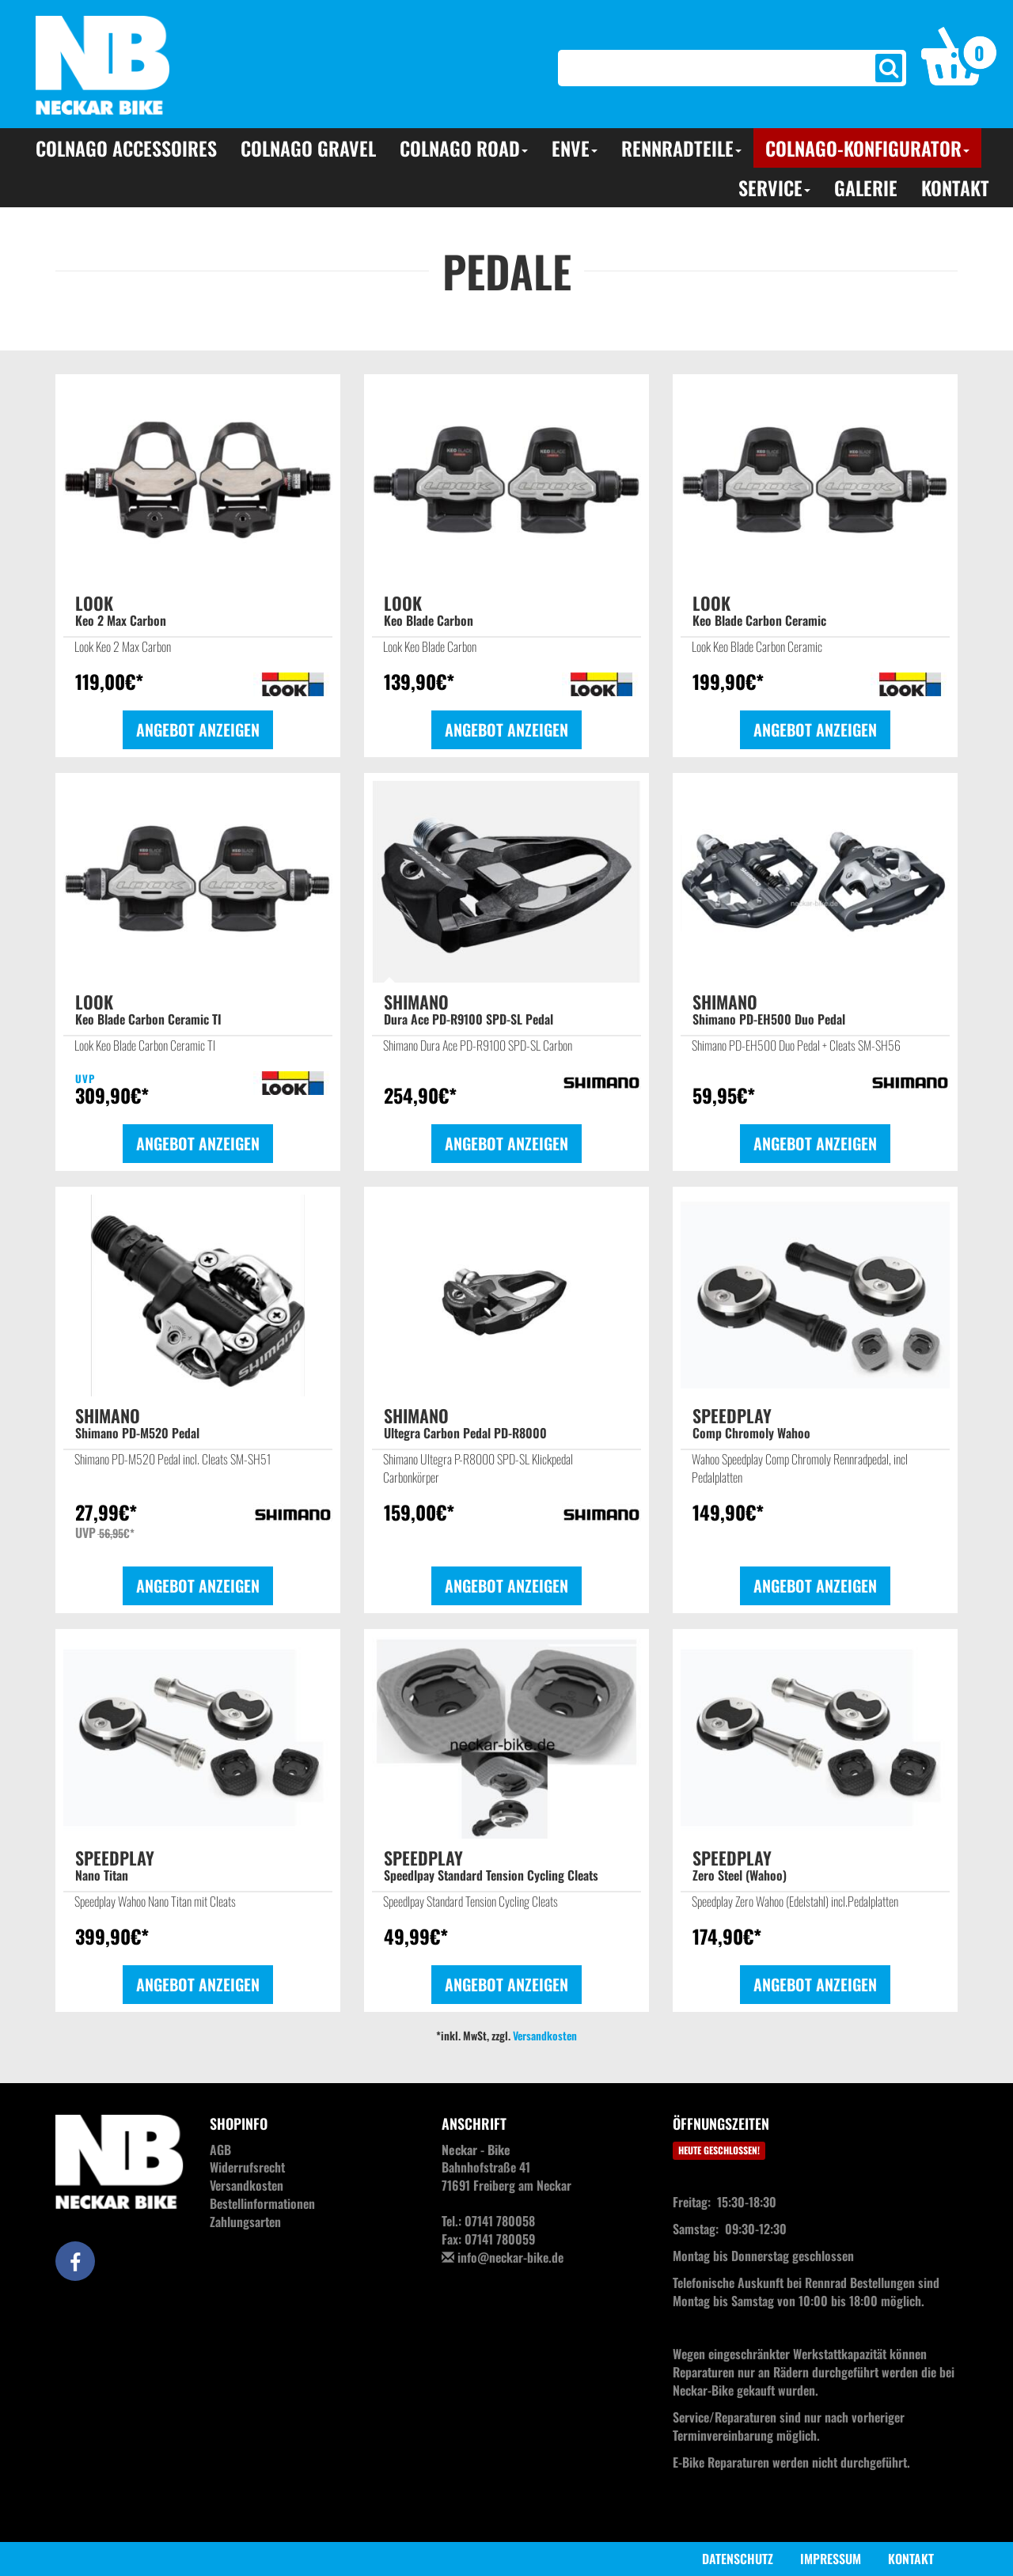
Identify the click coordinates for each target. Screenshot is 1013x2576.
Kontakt (955, 187)
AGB (220, 2149)
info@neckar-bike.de (510, 2257)
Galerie (865, 187)
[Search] (704, 68)
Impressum (830, 2558)
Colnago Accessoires (126, 148)
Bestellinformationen (262, 2203)
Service (774, 187)
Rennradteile (681, 148)
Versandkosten (545, 2035)
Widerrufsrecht (247, 2166)
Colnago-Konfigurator (867, 148)
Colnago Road (464, 148)
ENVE (575, 148)
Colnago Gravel (308, 148)
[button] (959, 54)
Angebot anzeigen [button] (198, 729)
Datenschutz (737, 2558)
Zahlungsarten (245, 2221)
